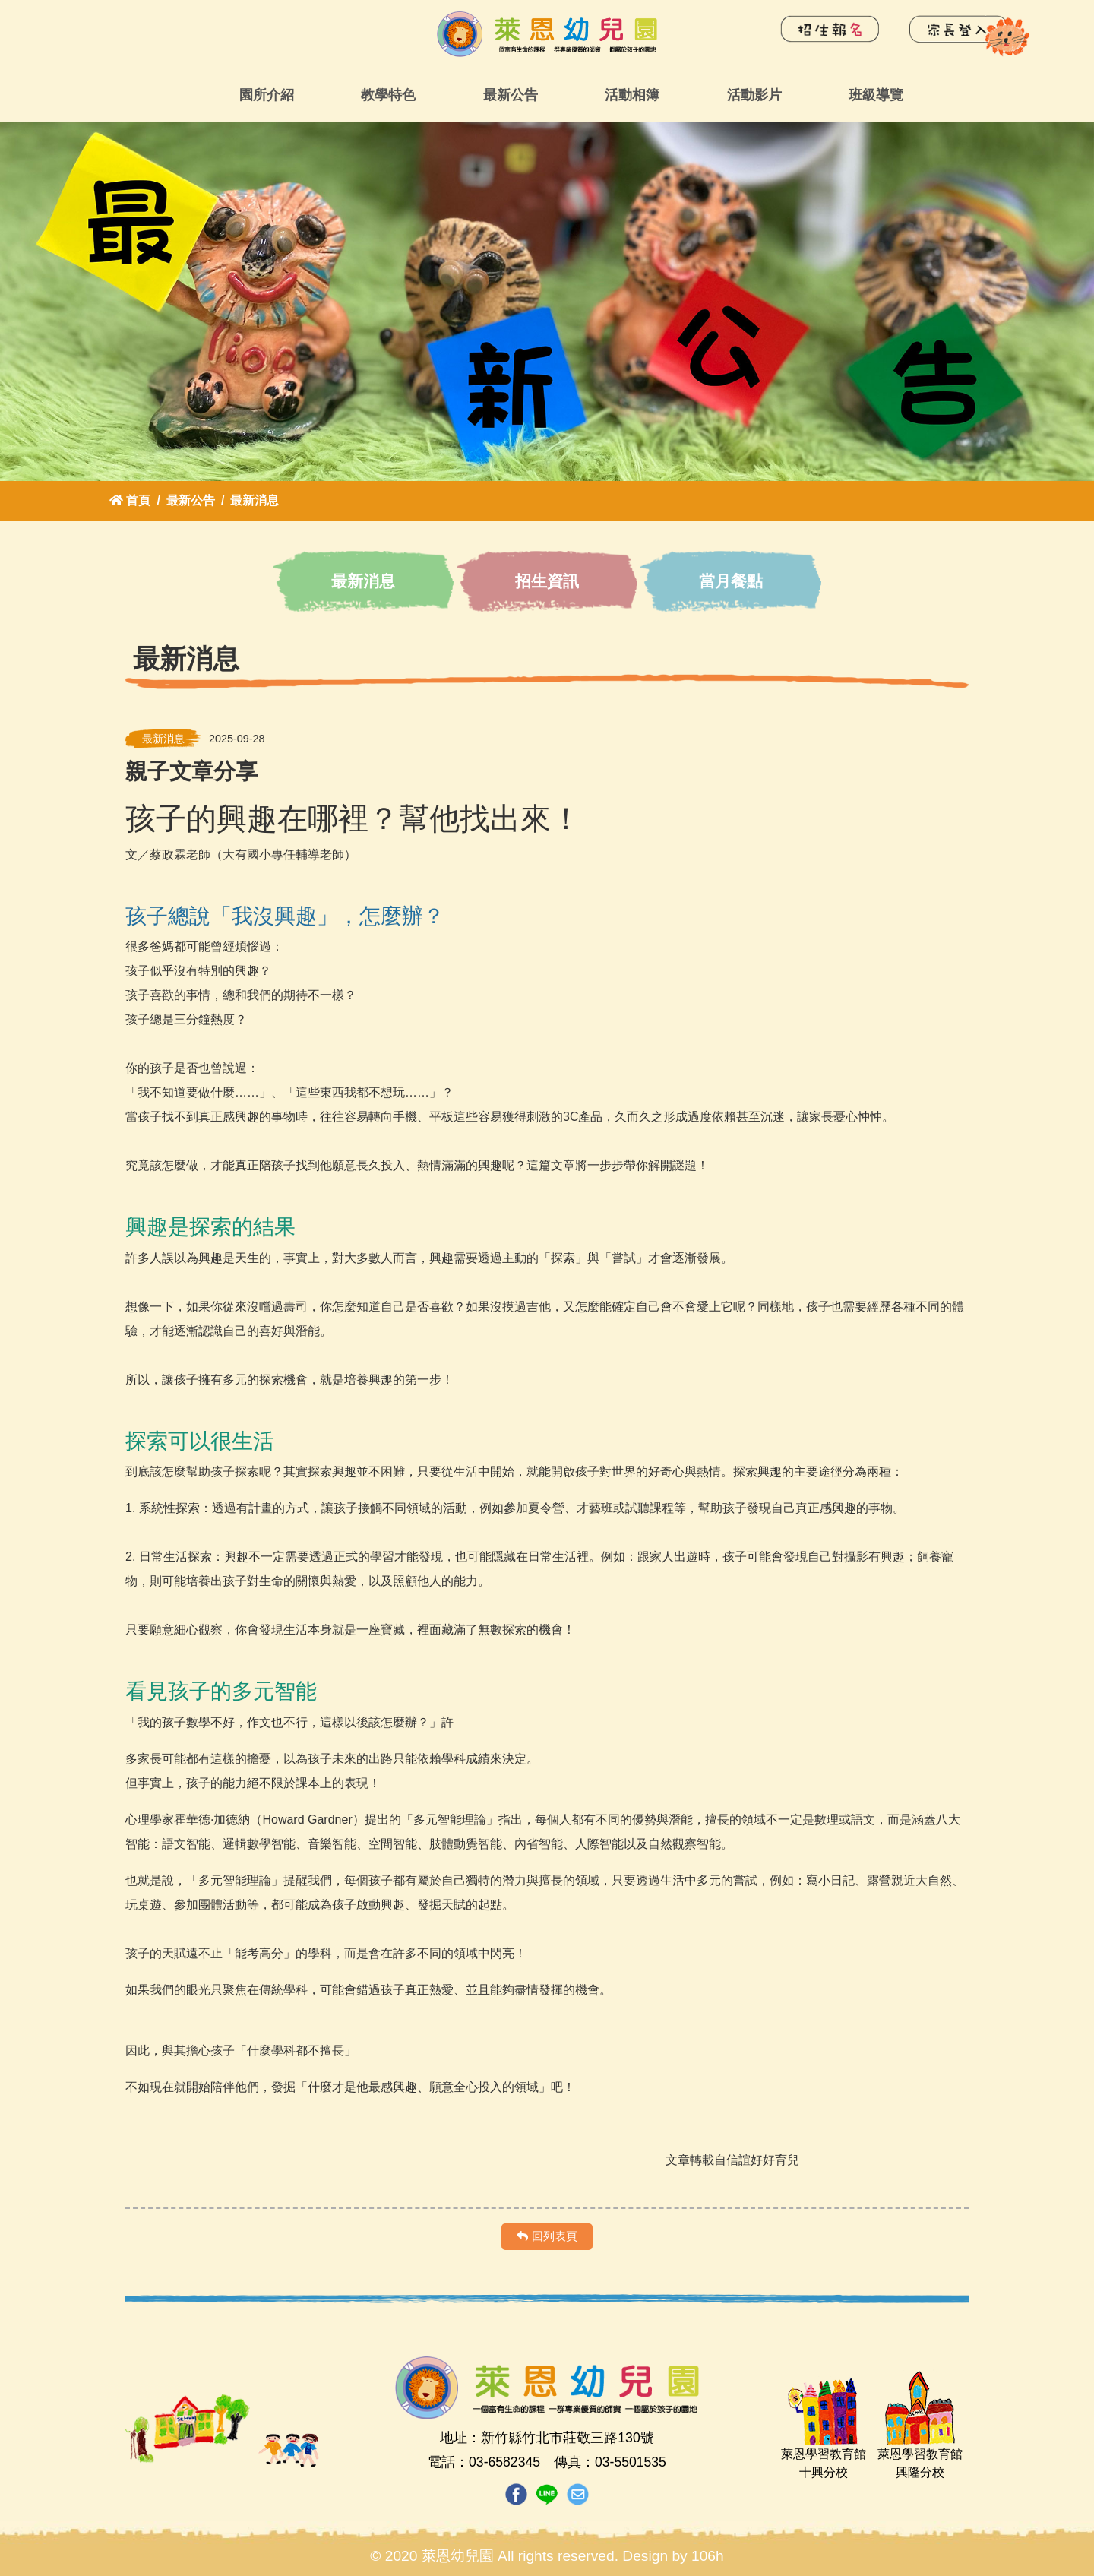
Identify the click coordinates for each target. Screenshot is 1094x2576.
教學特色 (388, 95)
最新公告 (510, 95)
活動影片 (754, 95)
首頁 (129, 500)
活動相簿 (632, 95)
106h (707, 2556)
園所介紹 (266, 95)
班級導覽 (876, 95)
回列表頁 (547, 2235)
